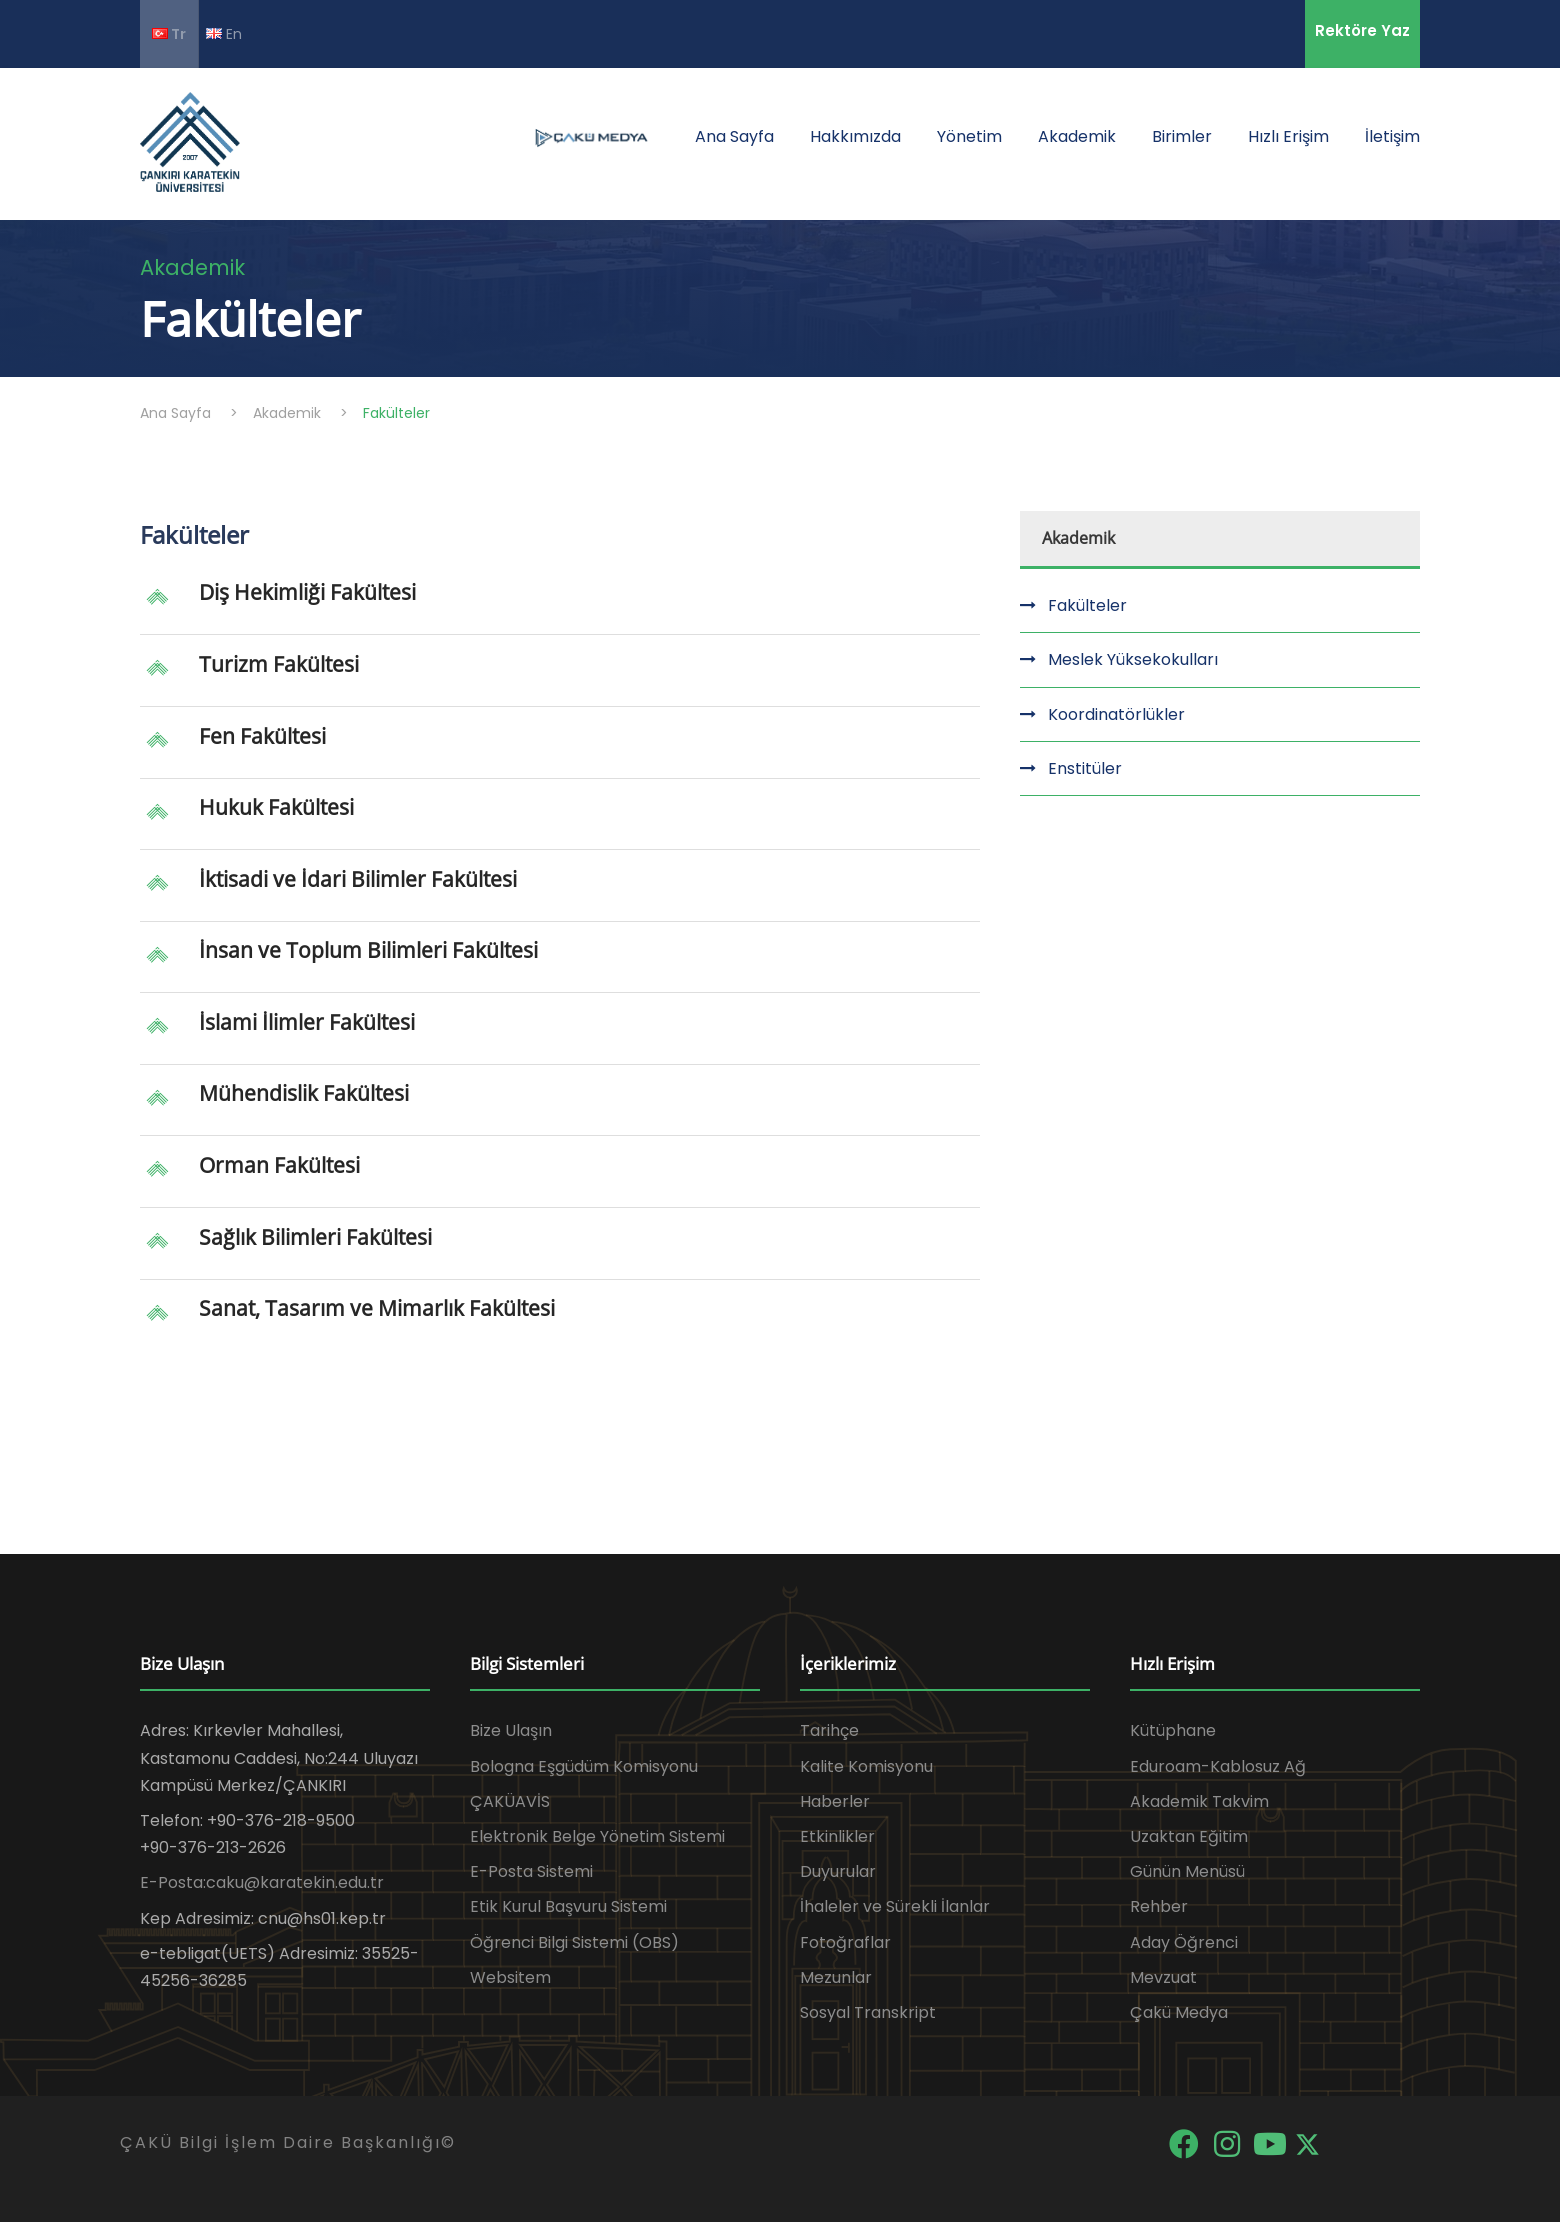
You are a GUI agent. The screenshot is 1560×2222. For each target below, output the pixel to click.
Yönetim (969, 136)
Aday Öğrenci (1184, 1942)
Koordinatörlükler (1116, 714)
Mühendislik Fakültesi (304, 1093)
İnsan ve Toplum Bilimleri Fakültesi (368, 950)
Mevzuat (1163, 1977)
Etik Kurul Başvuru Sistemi (568, 1906)
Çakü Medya (1179, 2012)
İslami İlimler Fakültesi (307, 1022)
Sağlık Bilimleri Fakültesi (315, 1237)
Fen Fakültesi (262, 736)
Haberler (835, 1801)
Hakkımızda (855, 136)
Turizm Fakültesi (279, 664)
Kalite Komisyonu (866, 1766)
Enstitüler (1085, 768)
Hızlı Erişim (1288, 136)
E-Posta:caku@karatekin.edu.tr (262, 1882)
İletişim (1392, 136)
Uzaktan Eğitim (1189, 1836)
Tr (169, 34)
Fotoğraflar (845, 1942)
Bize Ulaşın (511, 1730)
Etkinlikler (837, 1836)
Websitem (510, 1977)
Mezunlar (836, 1977)
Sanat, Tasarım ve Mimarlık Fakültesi (377, 1308)
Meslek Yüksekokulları (1133, 659)
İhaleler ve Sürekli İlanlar (895, 1906)
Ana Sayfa (734, 136)
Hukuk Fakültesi (276, 807)
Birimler (1182, 136)
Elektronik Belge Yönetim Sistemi (597, 1836)
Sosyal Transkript (868, 2012)
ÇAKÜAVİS (510, 1801)
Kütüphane (1173, 1730)
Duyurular (838, 1871)
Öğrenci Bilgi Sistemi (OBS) (574, 1942)
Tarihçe (829, 1730)
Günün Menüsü (1187, 1871)
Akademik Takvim (1199, 1801)
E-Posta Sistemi (531, 1871)
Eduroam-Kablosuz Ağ (1218, 1766)
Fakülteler (1087, 605)
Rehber (1159, 1906)
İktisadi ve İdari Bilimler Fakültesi (358, 879)
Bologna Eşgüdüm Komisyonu (584, 1766)
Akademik (1077, 136)
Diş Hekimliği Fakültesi (307, 592)
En (224, 33)
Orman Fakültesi (279, 1165)
